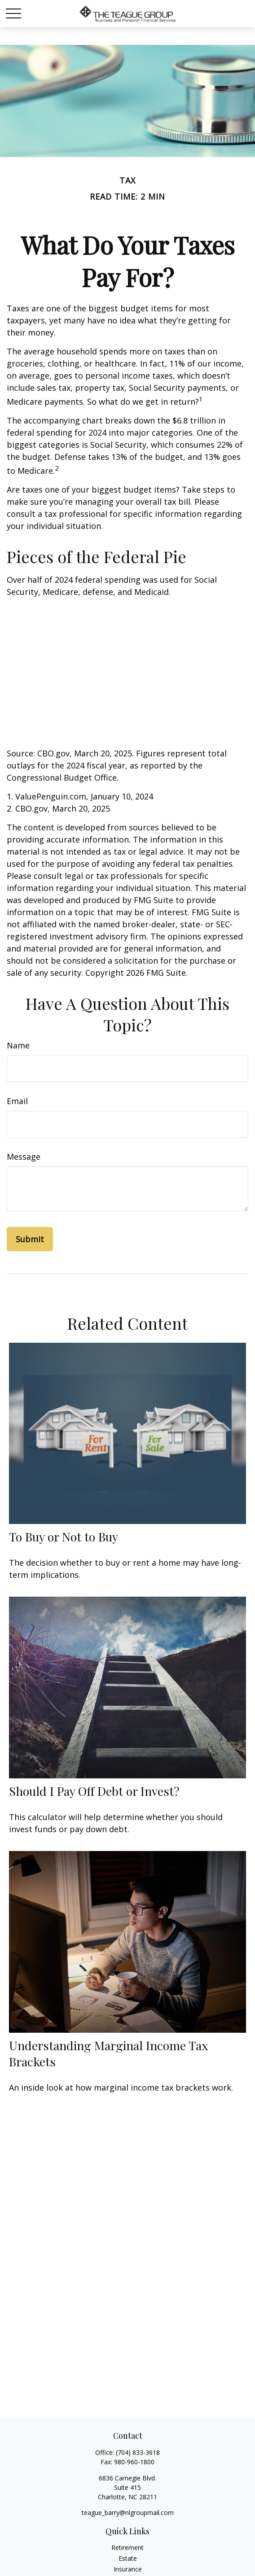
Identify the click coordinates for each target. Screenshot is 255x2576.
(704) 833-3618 (138, 2452)
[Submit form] (30, 1239)
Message (23, 1156)
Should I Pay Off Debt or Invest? (94, 1791)
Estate (128, 2558)
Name (18, 1045)
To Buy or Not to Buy (63, 1536)
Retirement (127, 2547)
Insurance (128, 2569)
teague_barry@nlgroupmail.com (128, 2512)
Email (17, 1101)
